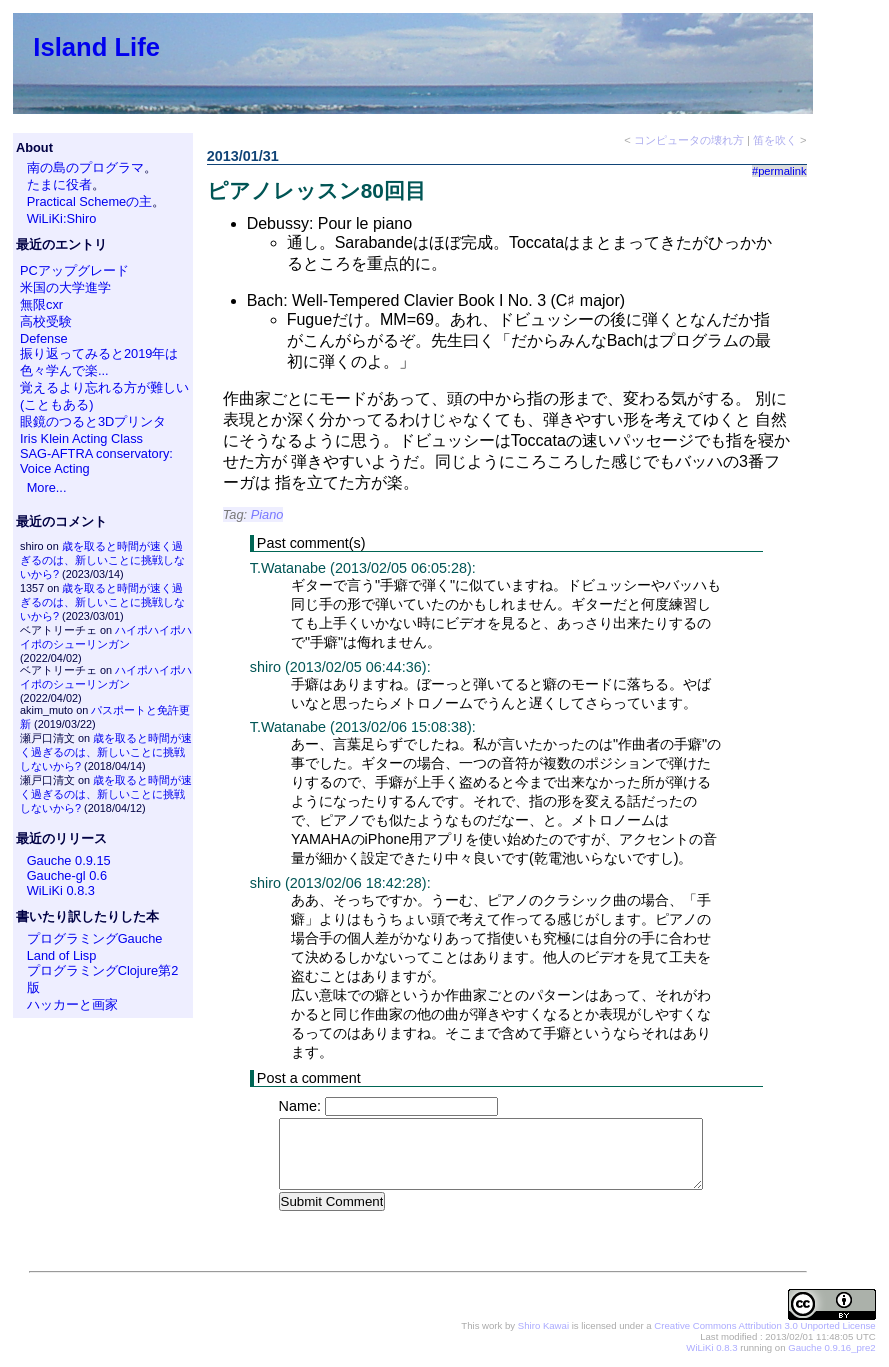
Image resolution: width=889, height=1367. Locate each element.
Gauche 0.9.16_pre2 (831, 1348)
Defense (44, 338)
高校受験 (46, 321)
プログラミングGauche (95, 938)
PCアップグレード (74, 270)
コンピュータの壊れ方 (689, 140)
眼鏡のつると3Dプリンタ (93, 421)
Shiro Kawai (543, 1326)
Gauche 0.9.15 (69, 860)
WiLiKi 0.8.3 (61, 890)
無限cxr (41, 304)
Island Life (96, 47)
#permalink (779, 171)
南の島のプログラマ (85, 167)
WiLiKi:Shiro (62, 218)
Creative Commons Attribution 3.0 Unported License (764, 1326)
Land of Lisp (62, 955)
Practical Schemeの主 (90, 201)
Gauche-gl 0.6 (67, 875)
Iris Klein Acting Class (81, 438)
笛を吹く (775, 140)
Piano (267, 514)
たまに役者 (59, 184)
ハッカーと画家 (72, 1004)
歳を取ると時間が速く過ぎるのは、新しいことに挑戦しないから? (102, 560)
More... (47, 487)
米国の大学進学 (65, 287)
